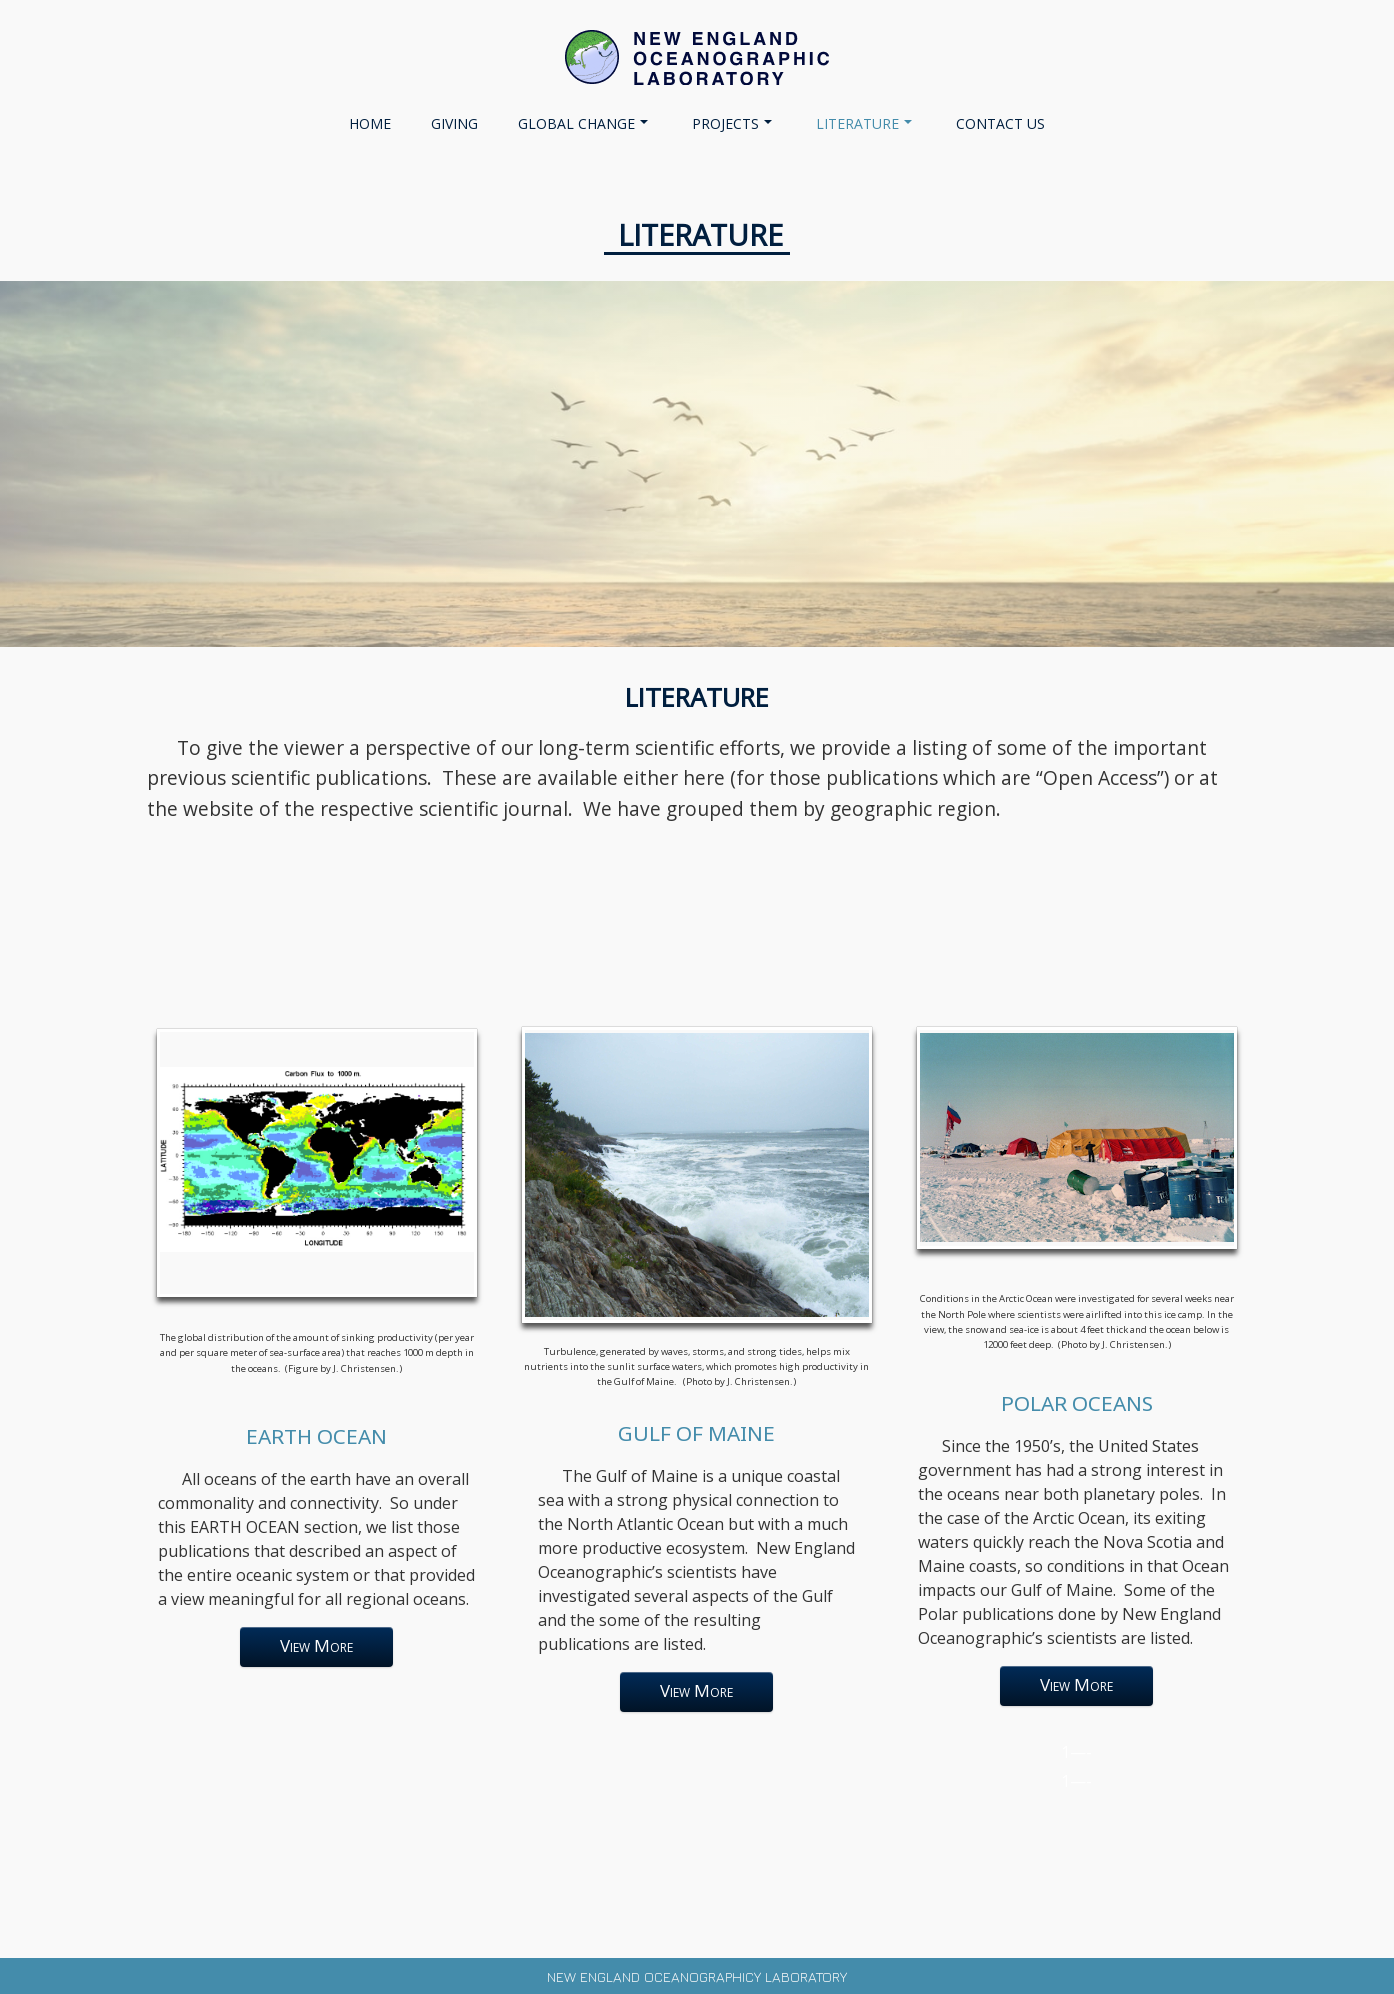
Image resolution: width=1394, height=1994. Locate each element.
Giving (454, 123)
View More (317, 1646)
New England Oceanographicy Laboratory (697, 1976)
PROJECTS (732, 123)
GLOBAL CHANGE (583, 123)
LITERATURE (864, 123)
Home (370, 123)
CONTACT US (1000, 123)
